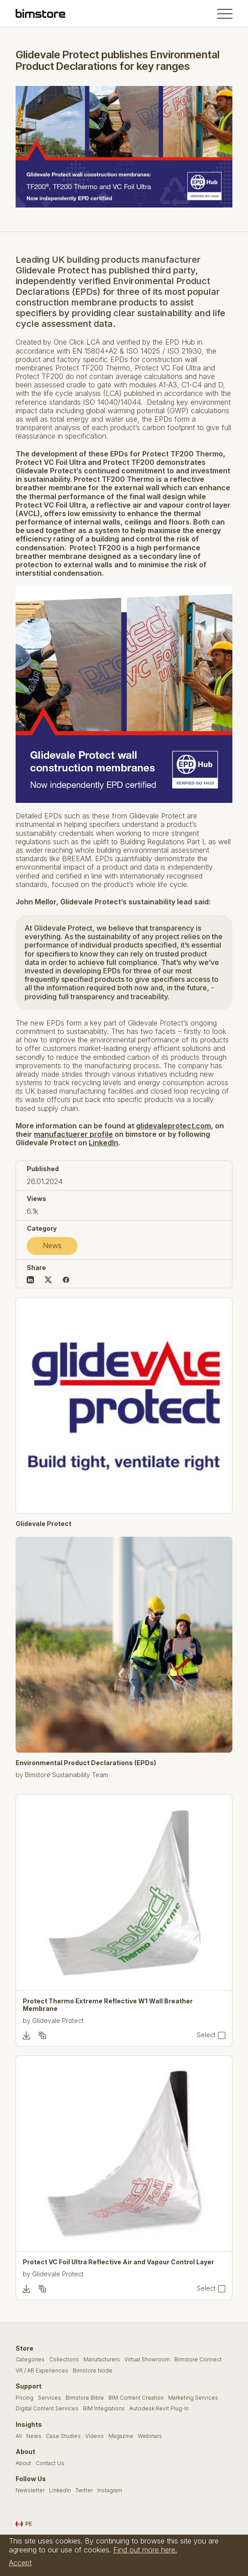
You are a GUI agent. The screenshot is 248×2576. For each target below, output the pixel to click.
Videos (94, 2436)
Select (206, 2035)
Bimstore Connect (198, 2359)
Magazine (120, 2436)
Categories (30, 2359)
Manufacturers (101, 2359)
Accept (20, 2562)
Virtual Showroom (147, 2359)
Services (49, 2398)
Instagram (109, 2490)
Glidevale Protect (43, 1523)
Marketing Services (193, 2398)
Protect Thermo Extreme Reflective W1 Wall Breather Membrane (108, 2005)
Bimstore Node (92, 2371)
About (23, 2463)
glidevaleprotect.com (173, 1125)
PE (24, 2523)
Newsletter (30, 2490)
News (52, 1245)
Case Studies (63, 2436)
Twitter (84, 2490)
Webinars (150, 2436)
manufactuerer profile (73, 1134)
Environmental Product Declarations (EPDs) (86, 1762)
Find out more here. (145, 2549)
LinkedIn (103, 1142)
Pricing (24, 2398)
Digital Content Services (47, 2408)
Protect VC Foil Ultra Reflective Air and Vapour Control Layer (118, 2262)
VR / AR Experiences (42, 2371)
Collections (64, 2359)
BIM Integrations (104, 2408)
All (19, 2436)
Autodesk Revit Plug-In (159, 2408)
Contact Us (50, 2463)
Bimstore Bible (85, 2398)
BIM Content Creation (136, 2398)
